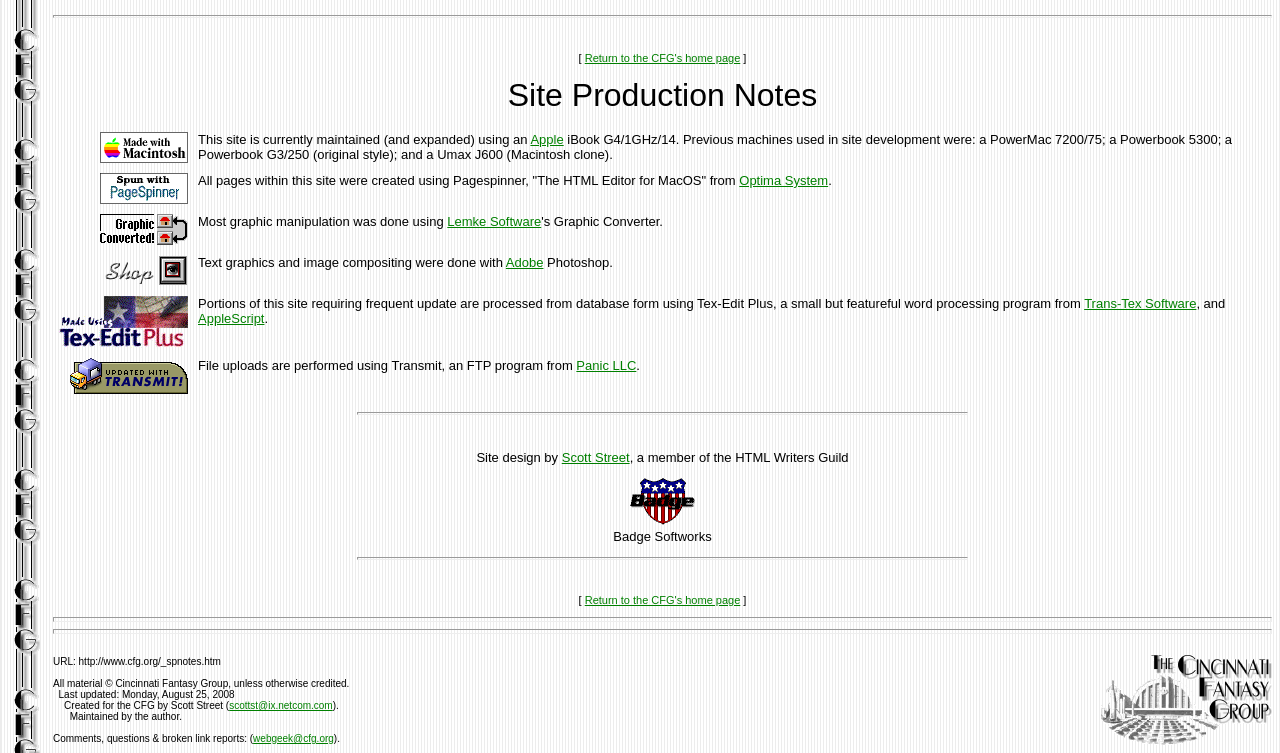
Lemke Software (494, 221)
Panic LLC (606, 365)
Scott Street (596, 457)
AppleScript (231, 318)
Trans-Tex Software (1140, 303)
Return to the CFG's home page (663, 58)
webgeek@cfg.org (293, 738)
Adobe (525, 262)
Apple (546, 139)
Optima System (783, 180)
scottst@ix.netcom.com (281, 705)
